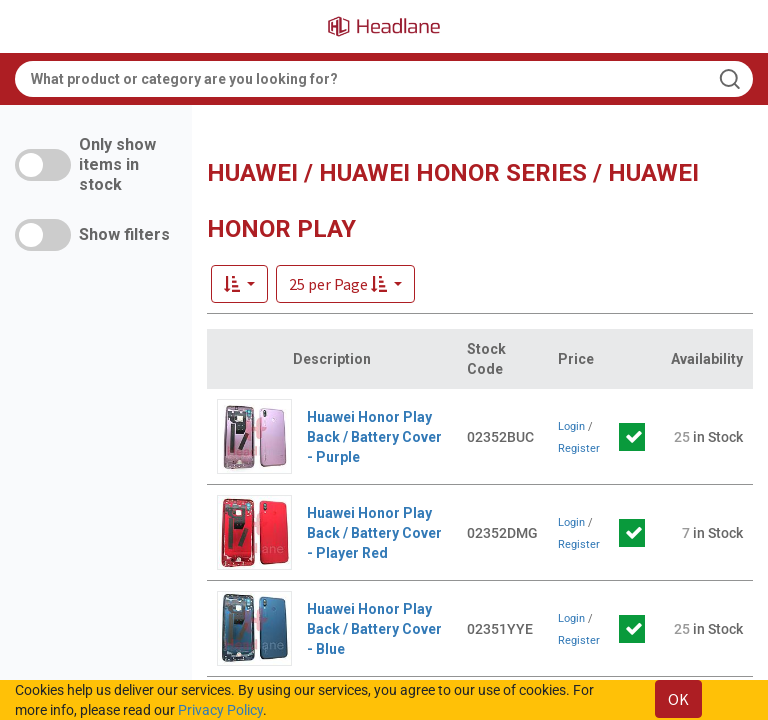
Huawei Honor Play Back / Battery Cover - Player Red (374, 533)
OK (678, 699)
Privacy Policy (220, 710)
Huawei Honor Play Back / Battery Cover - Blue (374, 629)
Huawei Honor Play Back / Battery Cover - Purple (374, 437)
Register (579, 448)
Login (571, 426)
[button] (345, 284)
